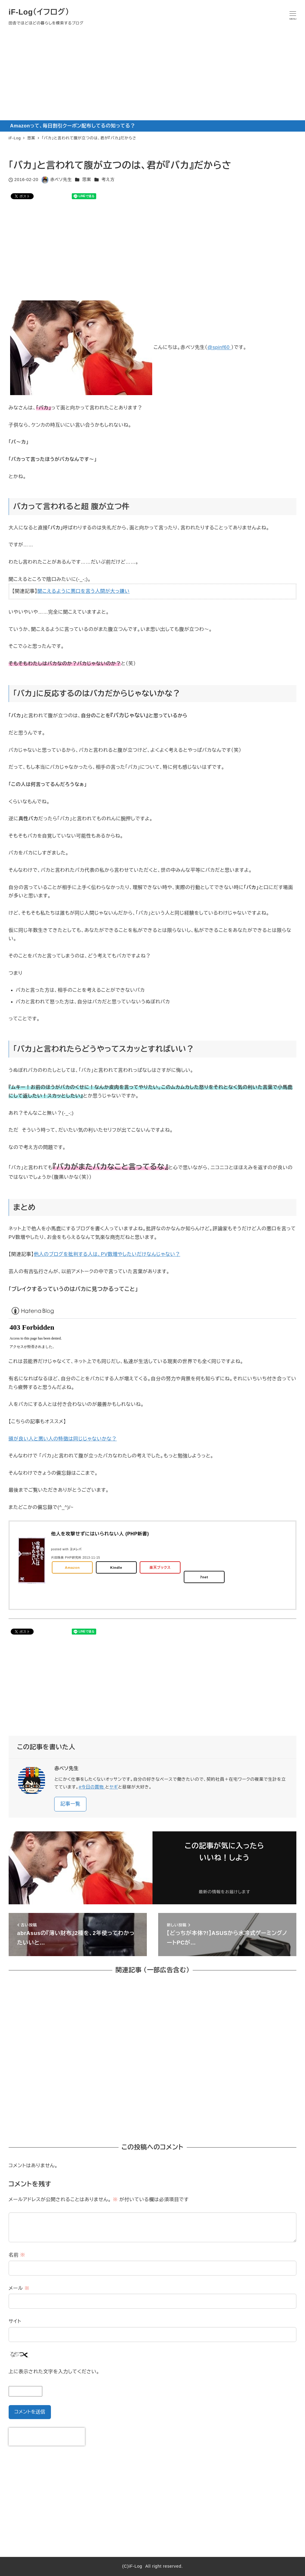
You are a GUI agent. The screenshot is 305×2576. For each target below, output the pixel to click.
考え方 (108, 179)
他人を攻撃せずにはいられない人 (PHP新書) (100, 1533)
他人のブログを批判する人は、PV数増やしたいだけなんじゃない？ (107, 1254)
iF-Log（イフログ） (39, 12)
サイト (15, 2321)
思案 (86, 179)
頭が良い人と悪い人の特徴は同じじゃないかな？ (63, 1438)
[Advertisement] (152, 75)
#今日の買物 (92, 1787)
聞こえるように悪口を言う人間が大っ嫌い (84, 591)
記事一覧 (70, 1803)
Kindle (116, 1567)
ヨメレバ (76, 1549)
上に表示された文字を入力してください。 (54, 2371)
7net (204, 1577)
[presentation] (47, 2437)
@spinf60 (219, 347)
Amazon (72, 1567)
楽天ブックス (160, 1567)
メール (19, 2288)
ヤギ (113, 1787)
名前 (17, 2254)
